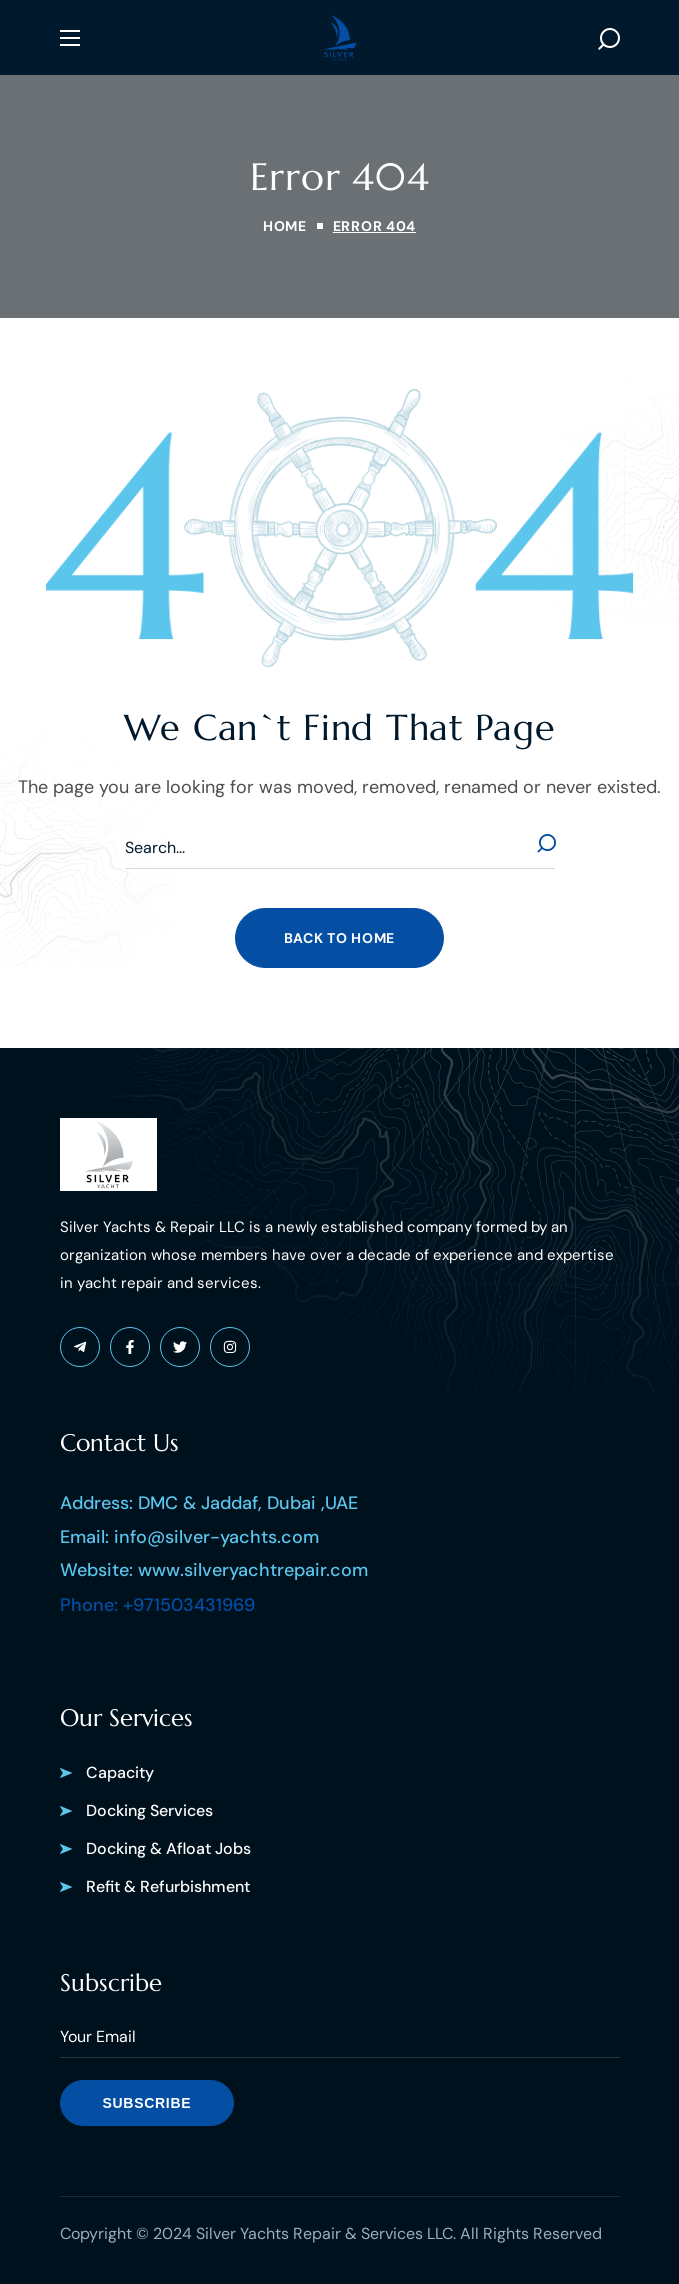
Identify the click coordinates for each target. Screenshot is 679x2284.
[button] (609, 38)
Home (285, 226)
